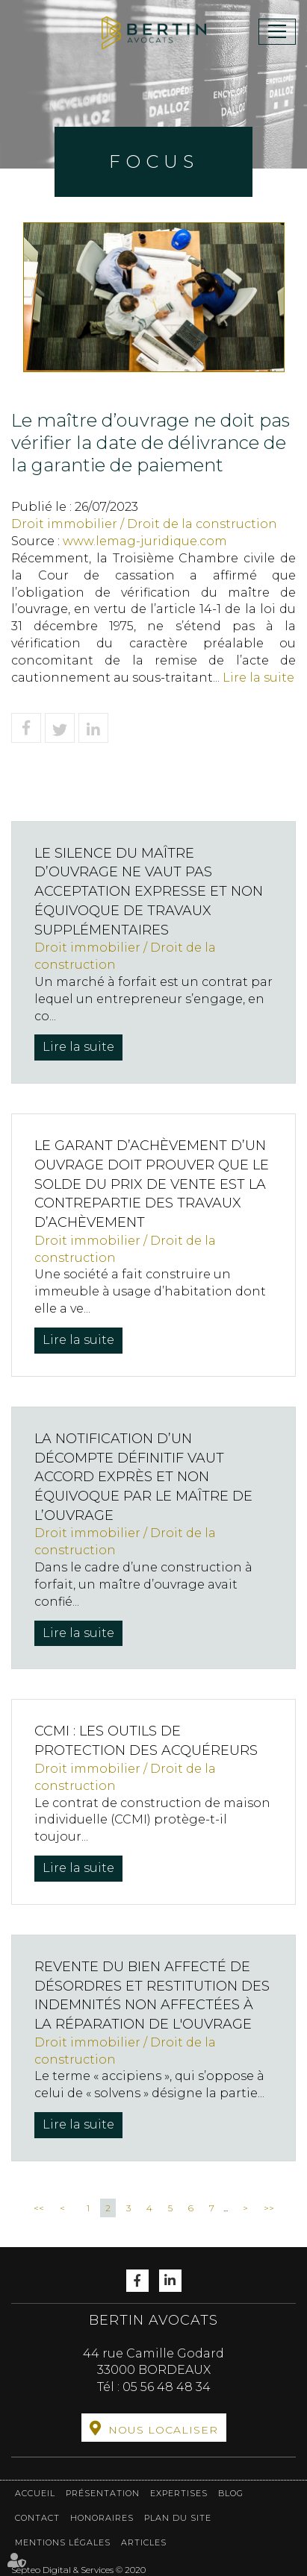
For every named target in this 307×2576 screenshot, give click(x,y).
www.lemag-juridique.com (145, 541)
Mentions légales (63, 2542)
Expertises (179, 2493)
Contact (37, 2518)
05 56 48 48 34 (167, 2387)
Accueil (35, 2493)
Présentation (103, 2493)
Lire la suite (258, 677)
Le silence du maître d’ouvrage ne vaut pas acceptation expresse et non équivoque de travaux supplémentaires (148, 891)
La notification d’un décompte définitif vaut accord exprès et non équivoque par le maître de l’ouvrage (143, 1477)
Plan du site (177, 2518)
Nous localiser (163, 2430)
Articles (144, 2542)
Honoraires (102, 2518)
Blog (231, 2493)
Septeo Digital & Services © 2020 (78, 2569)
